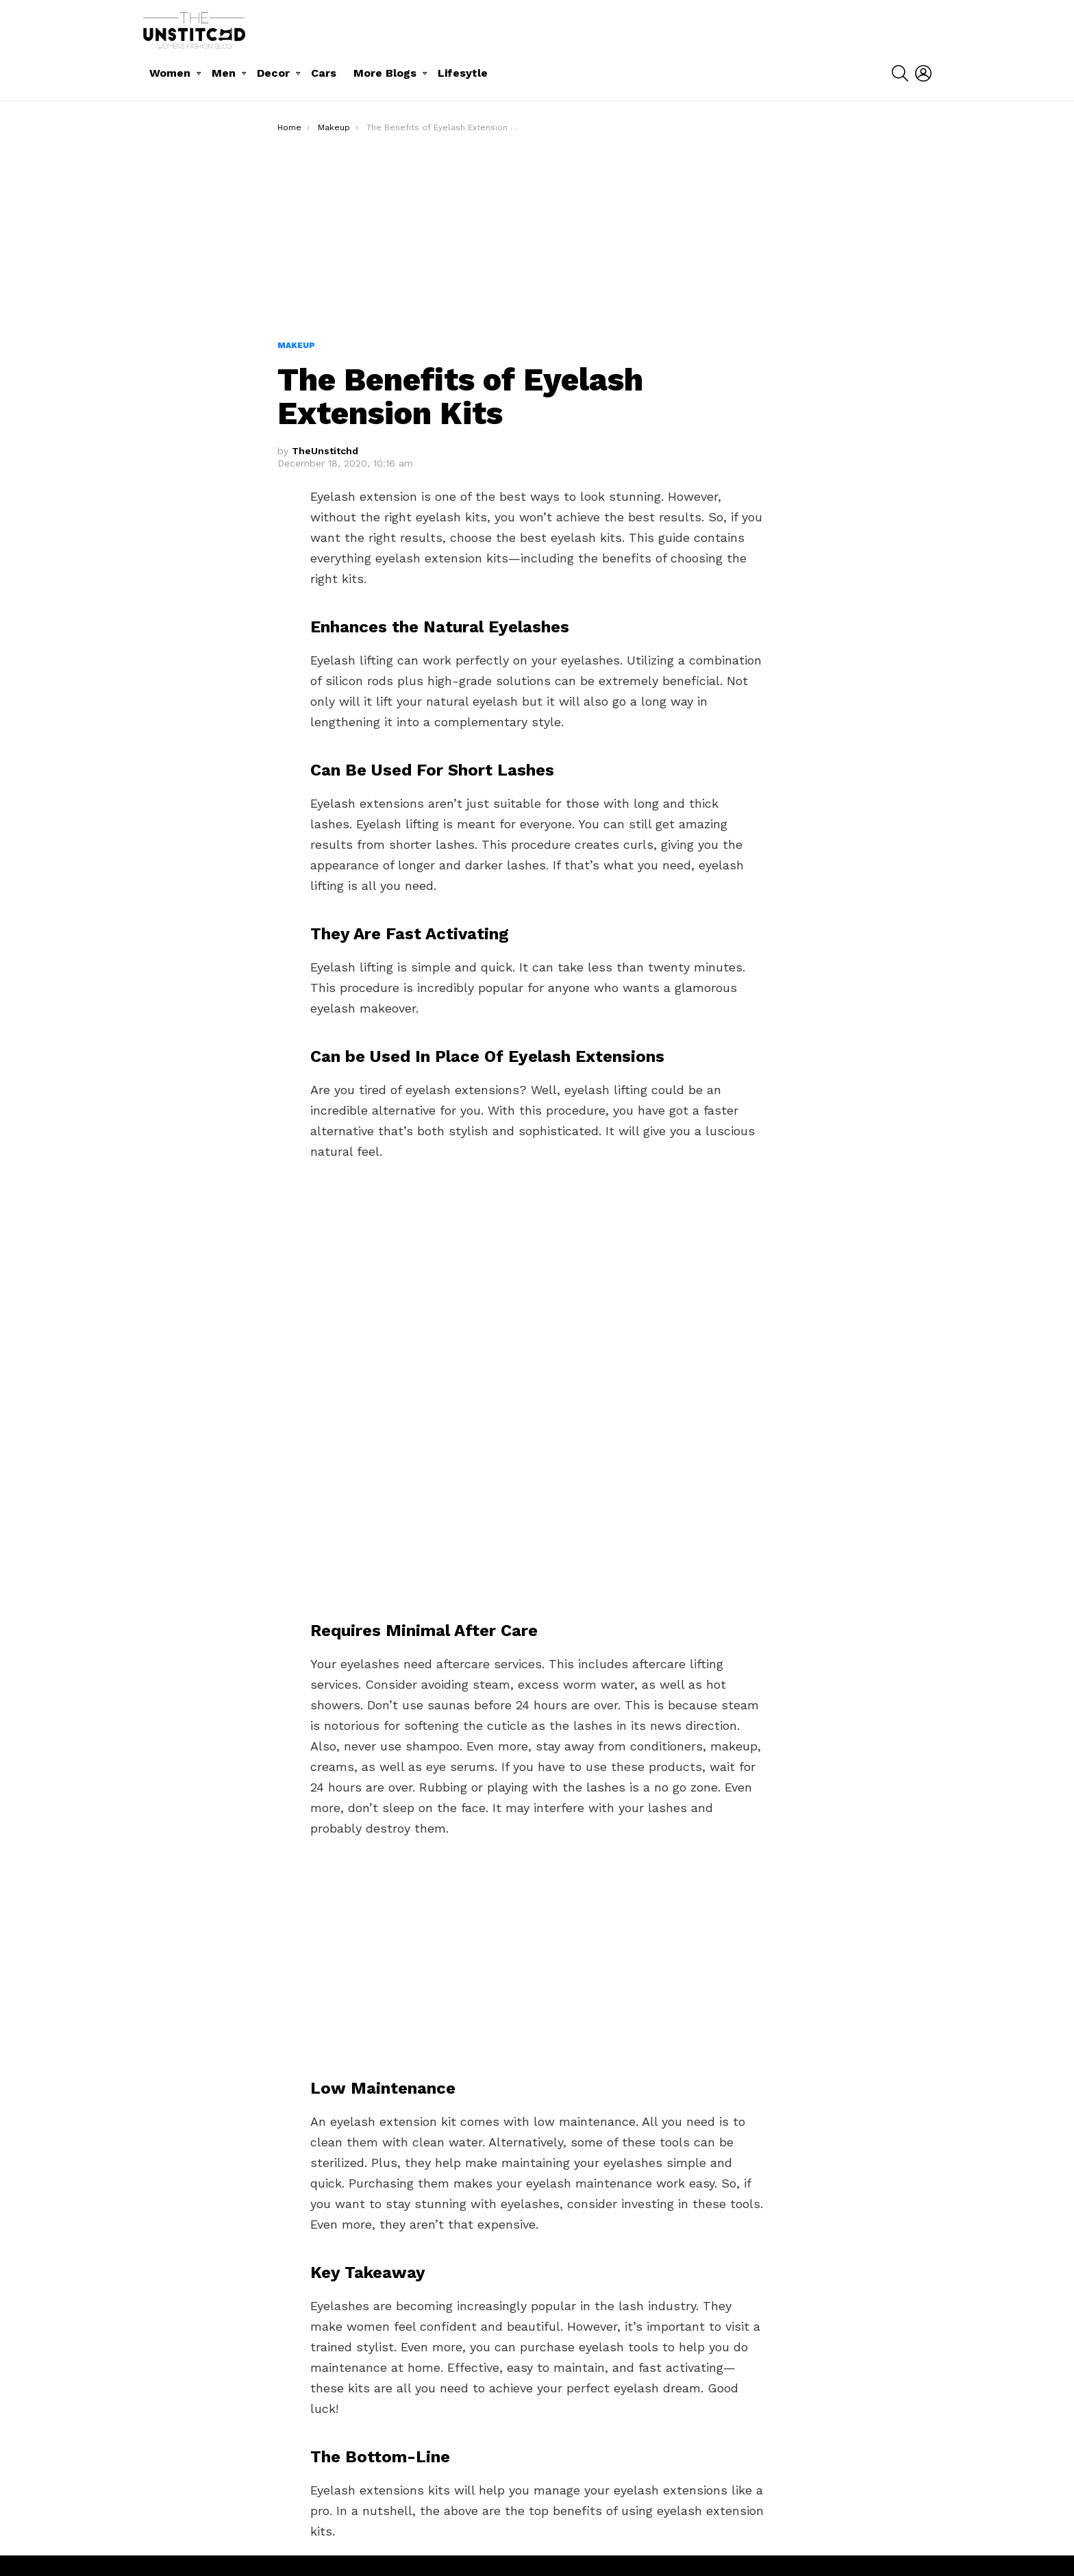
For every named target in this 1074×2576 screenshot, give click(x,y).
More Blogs (384, 72)
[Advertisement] (537, 236)
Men (224, 72)
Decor (273, 72)
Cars (323, 72)
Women (169, 72)
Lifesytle (463, 72)
